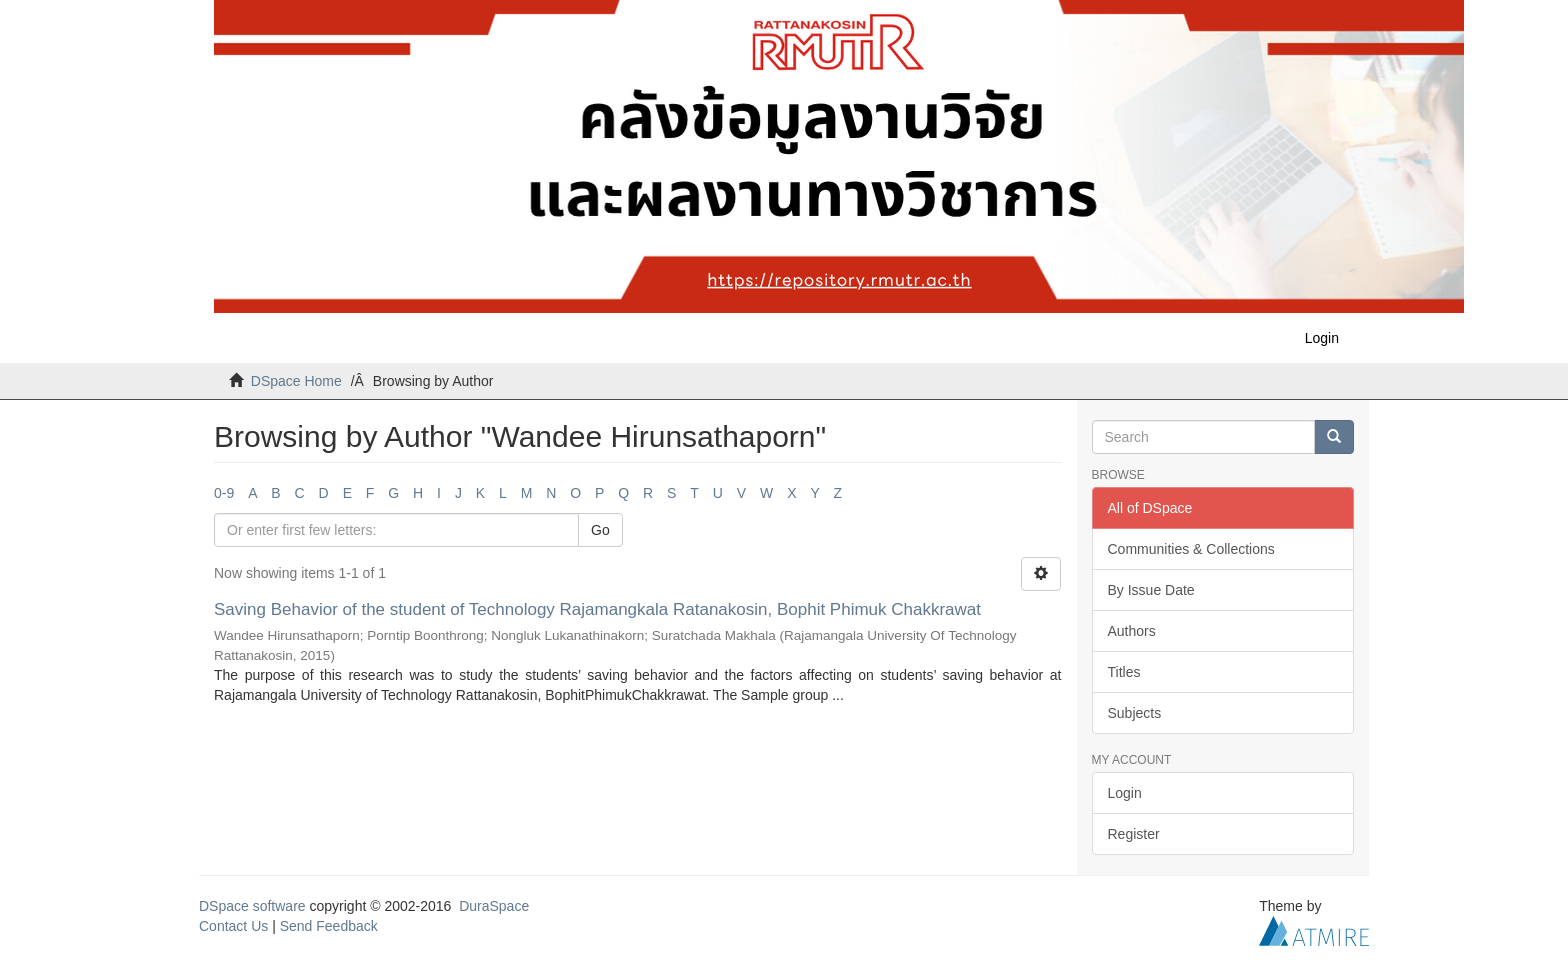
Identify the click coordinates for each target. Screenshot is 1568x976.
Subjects (1135, 713)
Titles (1124, 672)
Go (600, 530)
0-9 (224, 493)
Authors (1132, 631)
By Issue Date (1151, 590)
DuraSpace (494, 906)
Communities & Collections (1191, 549)
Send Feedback (329, 926)
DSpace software (252, 906)
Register (1134, 834)
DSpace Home (296, 381)
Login (1125, 793)
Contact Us (233, 926)
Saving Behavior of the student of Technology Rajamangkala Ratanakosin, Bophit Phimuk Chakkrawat (597, 609)
